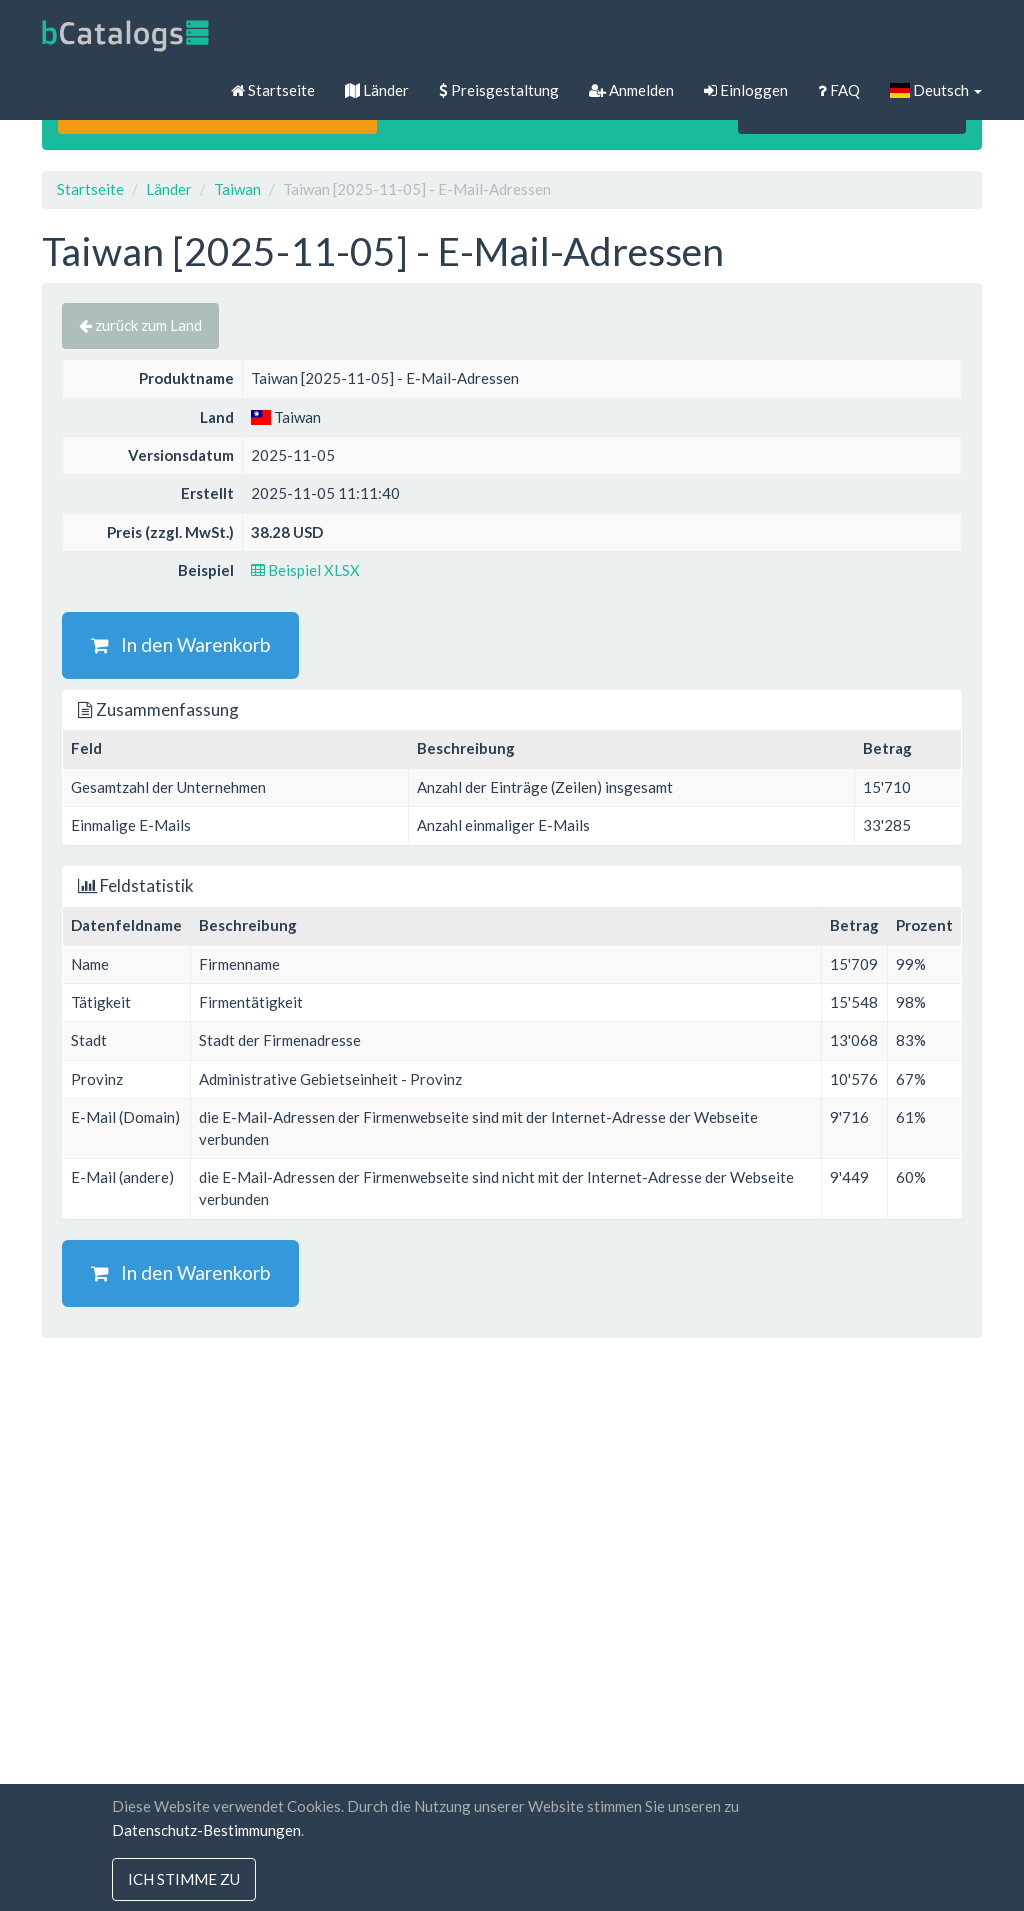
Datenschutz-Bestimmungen (206, 1830)
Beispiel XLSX (305, 570)
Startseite (273, 90)
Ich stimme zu (184, 1879)
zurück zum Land (140, 325)
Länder (377, 90)
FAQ (839, 90)
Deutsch (936, 90)
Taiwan (237, 189)
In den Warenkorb (180, 644)
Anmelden (631, 90)
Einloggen (746, 90)
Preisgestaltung (499, 90)
